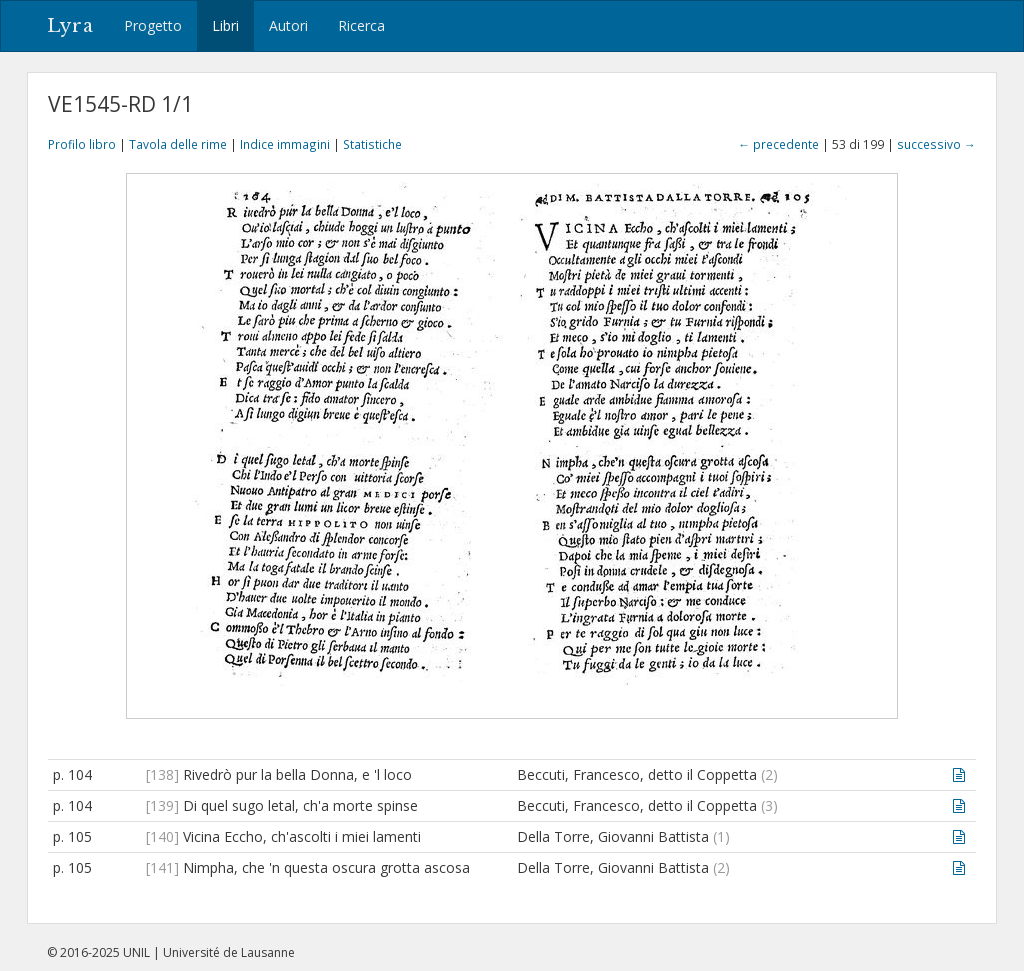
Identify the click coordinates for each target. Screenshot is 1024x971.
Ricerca (361, 25)
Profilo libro (82, 144)
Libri (225, 25)
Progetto (153, 25)
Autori (288, 25)
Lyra (70, 26)
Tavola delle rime (178, 144)
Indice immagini (285, 144)
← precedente (778, 144)
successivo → (936, 144)
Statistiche (372, 144)
